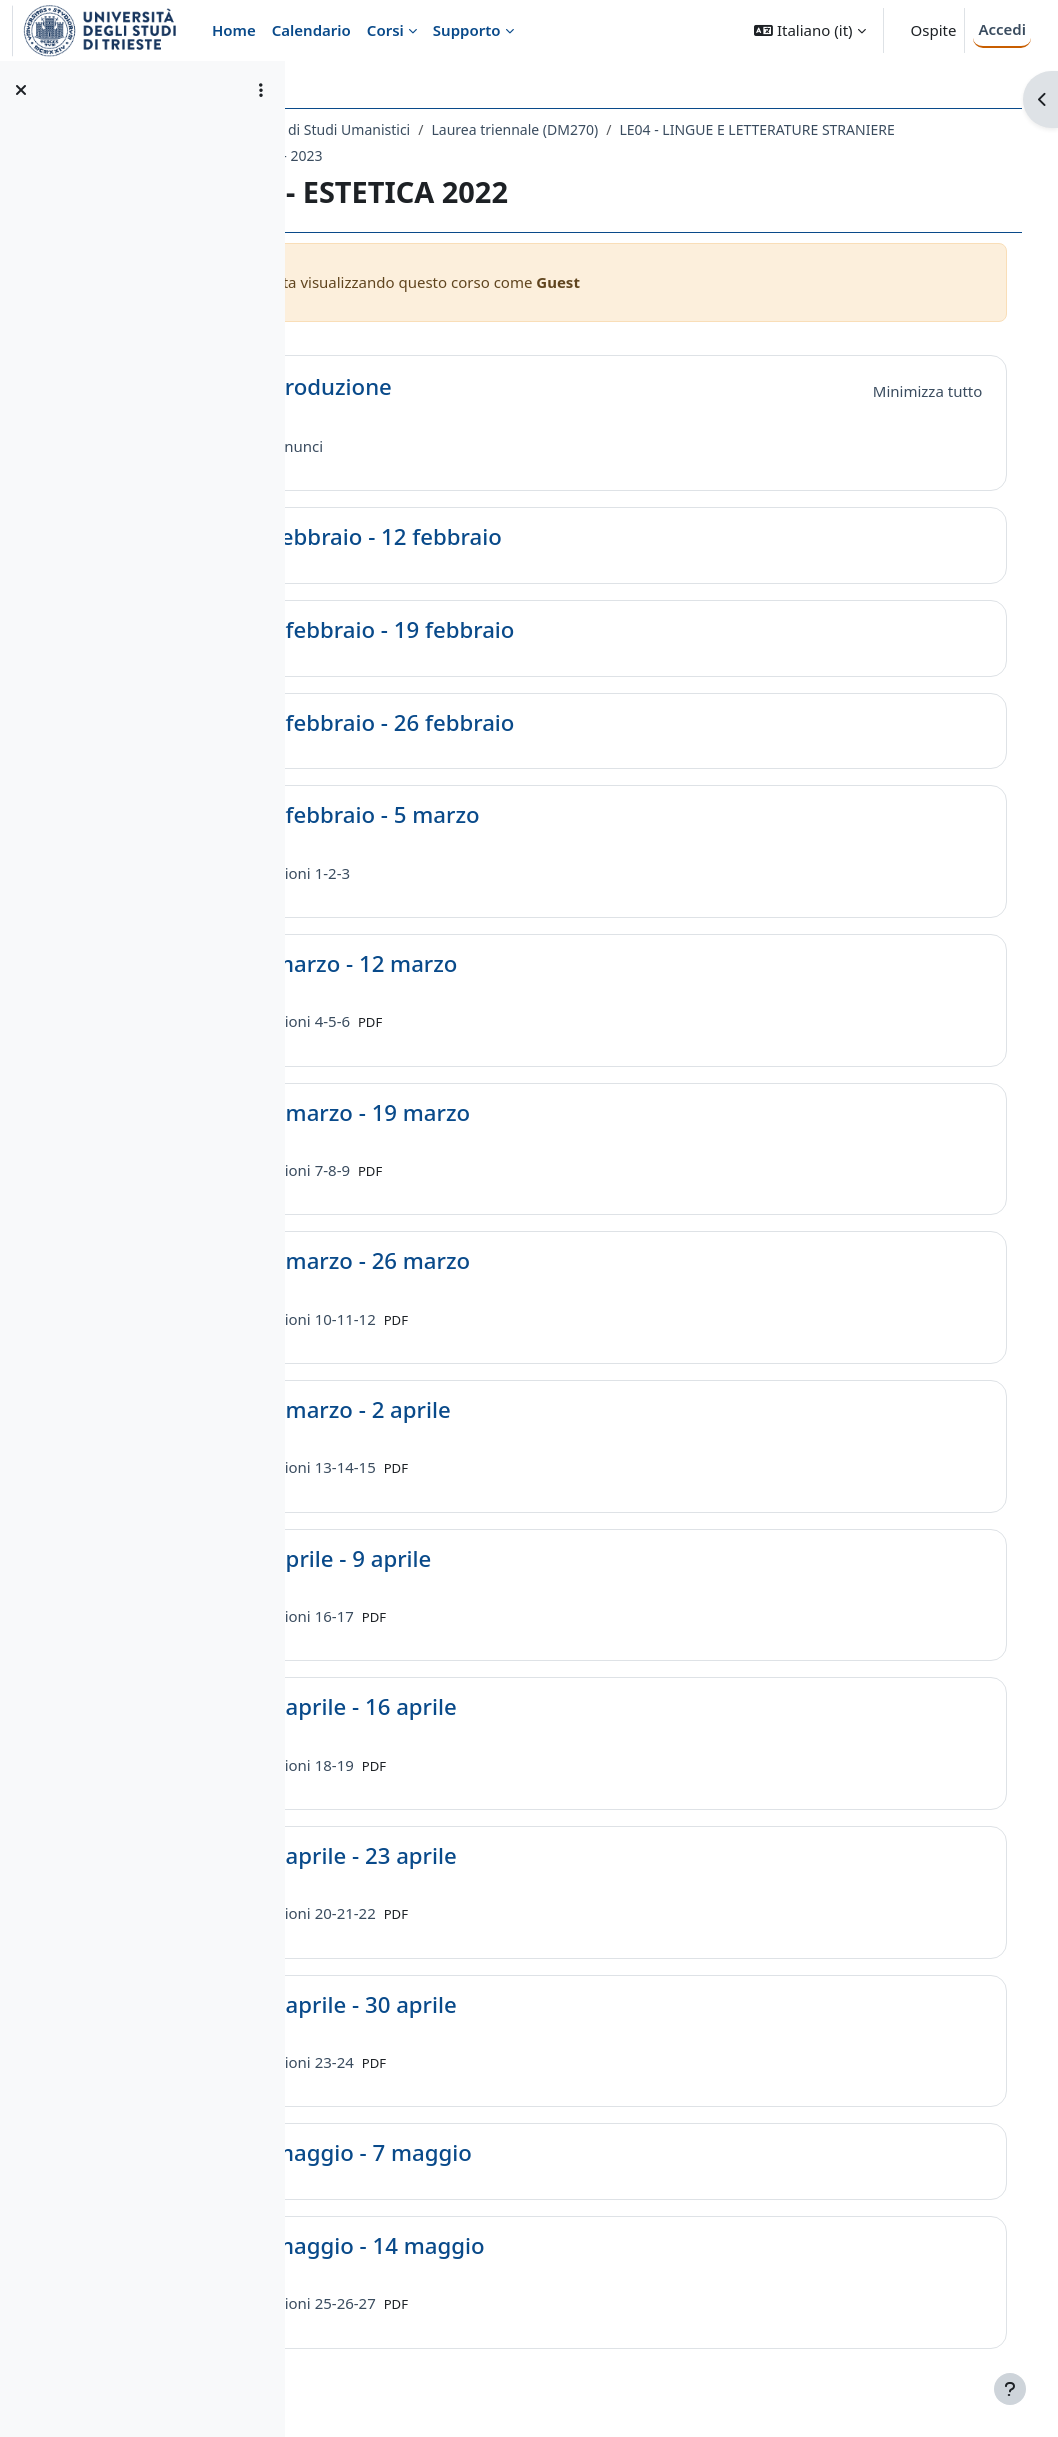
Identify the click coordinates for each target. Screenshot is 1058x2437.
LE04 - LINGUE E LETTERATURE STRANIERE (482, 155)
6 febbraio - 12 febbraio (505, 537)
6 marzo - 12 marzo (483, 964)
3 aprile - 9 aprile (470, 1559)
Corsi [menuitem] (385, 30)
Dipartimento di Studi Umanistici (431, 129)
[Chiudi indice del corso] (21, 90)
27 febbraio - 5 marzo (494, 815)
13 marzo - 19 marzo (490, 1113)
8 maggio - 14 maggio (497, 2246)
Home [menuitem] (234, 30)
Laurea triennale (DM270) (642, 129)
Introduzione (450, 387)
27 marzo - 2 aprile (480, 1410)
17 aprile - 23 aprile (483, 1856)
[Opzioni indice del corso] (261, 90)
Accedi (1002, 29)
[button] (809, 30)
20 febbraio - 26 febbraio (512, 723)
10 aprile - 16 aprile (483, 1707)
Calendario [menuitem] (311, 30)
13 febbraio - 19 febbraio (512, 630)
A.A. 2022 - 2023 (694, 155)
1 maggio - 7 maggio (490, 2153)
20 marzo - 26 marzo (490, 1261)
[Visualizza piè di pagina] (1010, 2389)
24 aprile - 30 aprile (483, 2005)
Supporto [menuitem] (467, 30)
